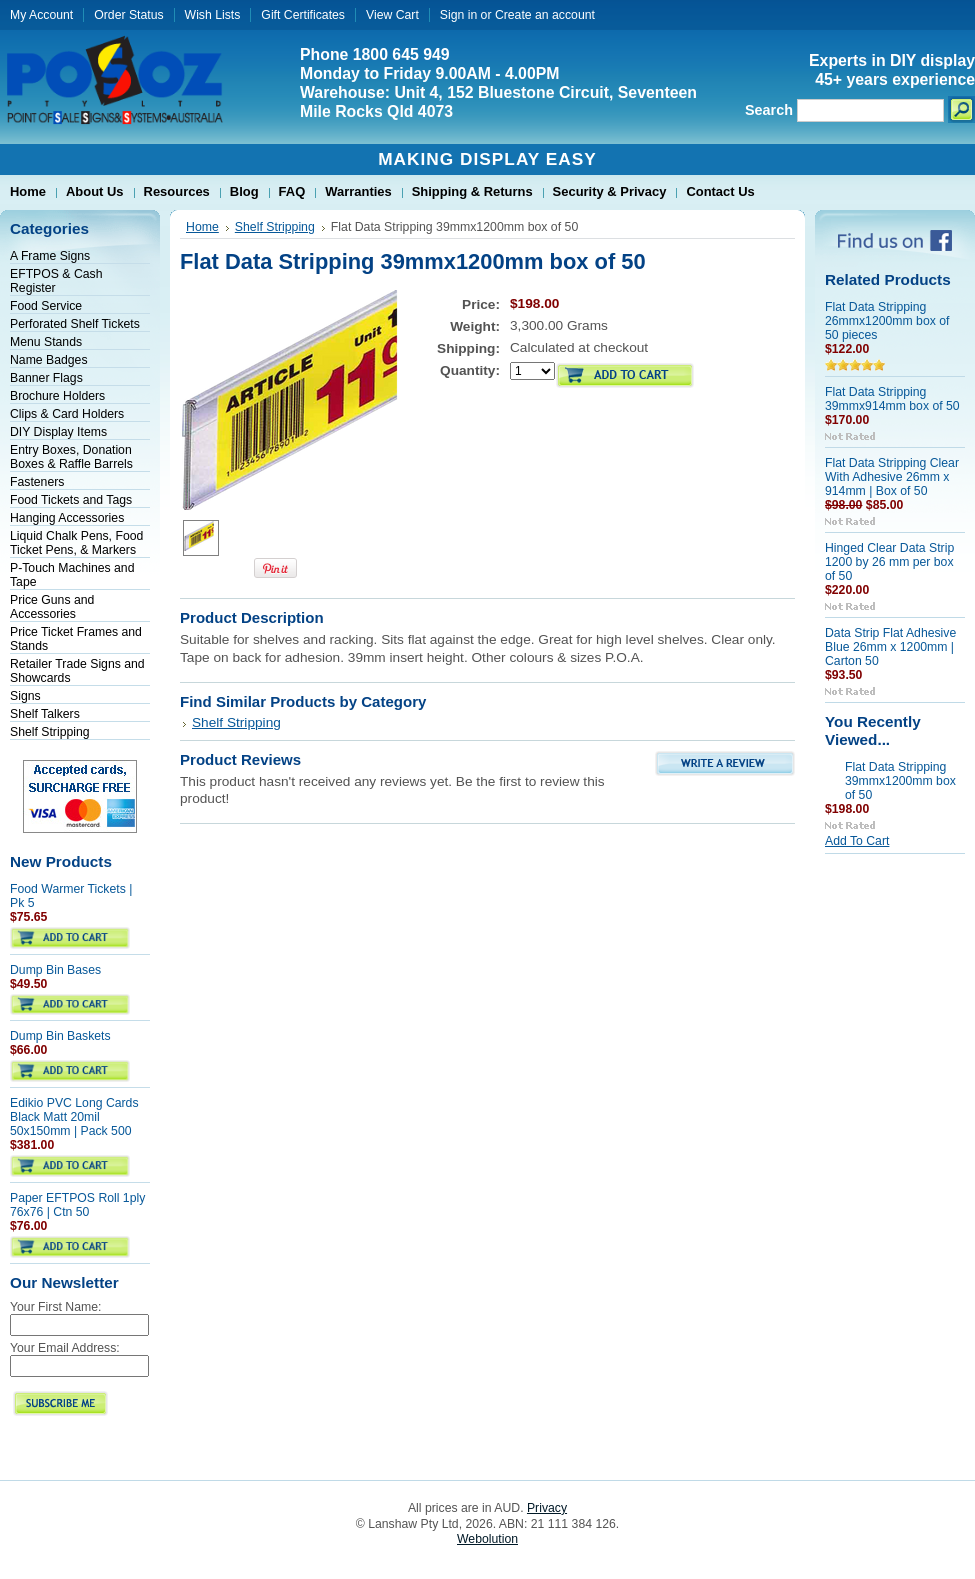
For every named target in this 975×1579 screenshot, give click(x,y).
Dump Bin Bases (55, 970)
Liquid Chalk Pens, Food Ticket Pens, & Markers (76, 543)
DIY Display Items (58, 432)
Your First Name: (55, 1307)
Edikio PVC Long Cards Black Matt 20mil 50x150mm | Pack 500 (74, 1117)
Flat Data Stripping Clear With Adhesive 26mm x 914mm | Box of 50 (892, 477)
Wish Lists (213, 15)
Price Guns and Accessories (52, 607)
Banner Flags (46, 378)
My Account (41, 15)
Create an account (545, 15)
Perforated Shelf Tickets (75, 324)
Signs (25, 696)
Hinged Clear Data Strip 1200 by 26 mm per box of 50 (889, 562)
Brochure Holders (57, 396)
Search (769, 110)
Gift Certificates (303, 15)
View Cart (392, 15)
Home (202, 227)
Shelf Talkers (45, 714)
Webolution (487, 1539)
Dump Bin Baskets (60, 1036)
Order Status (128, 15)
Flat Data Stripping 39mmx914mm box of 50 (892, 399)
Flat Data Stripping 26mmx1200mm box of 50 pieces (887, 321)
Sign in (458, 15)
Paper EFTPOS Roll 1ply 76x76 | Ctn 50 (77, 1205)
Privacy (547, 1508)
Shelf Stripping (50, 732)
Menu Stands (46, 342)
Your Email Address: (65, 1348)
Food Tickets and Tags (71, 500)
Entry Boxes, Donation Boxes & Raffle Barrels (71, 457)
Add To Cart (857, 841)
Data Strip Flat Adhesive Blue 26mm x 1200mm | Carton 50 (890, 647)
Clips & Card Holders (67, 414)
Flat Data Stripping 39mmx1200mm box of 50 (900, 781)
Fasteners (37, 482)
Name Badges (49, 360)
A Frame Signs (50, 256)
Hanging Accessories (67, 518)
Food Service (46, 306)
